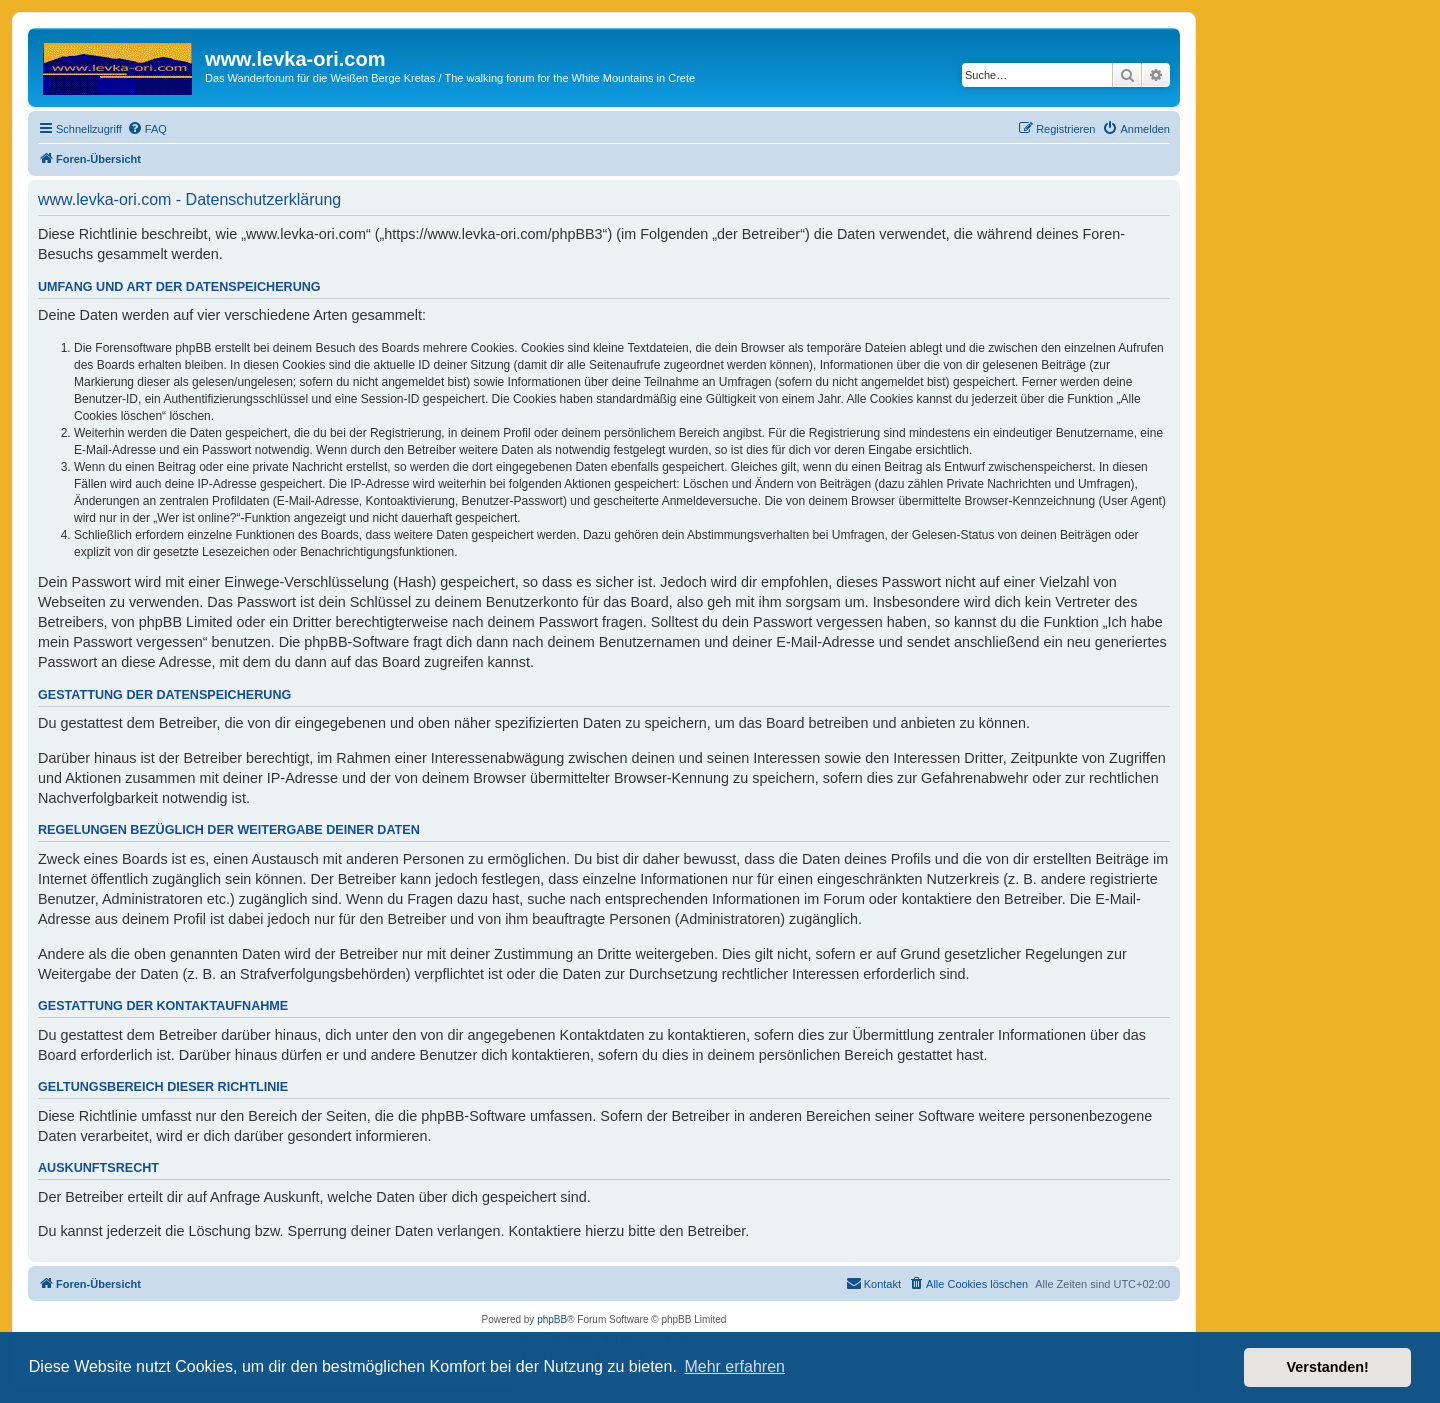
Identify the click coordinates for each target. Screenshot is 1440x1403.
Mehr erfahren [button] (734, 1366)
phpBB (552, 1319)
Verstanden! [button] (1328, 1367)
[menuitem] (147, 129)
